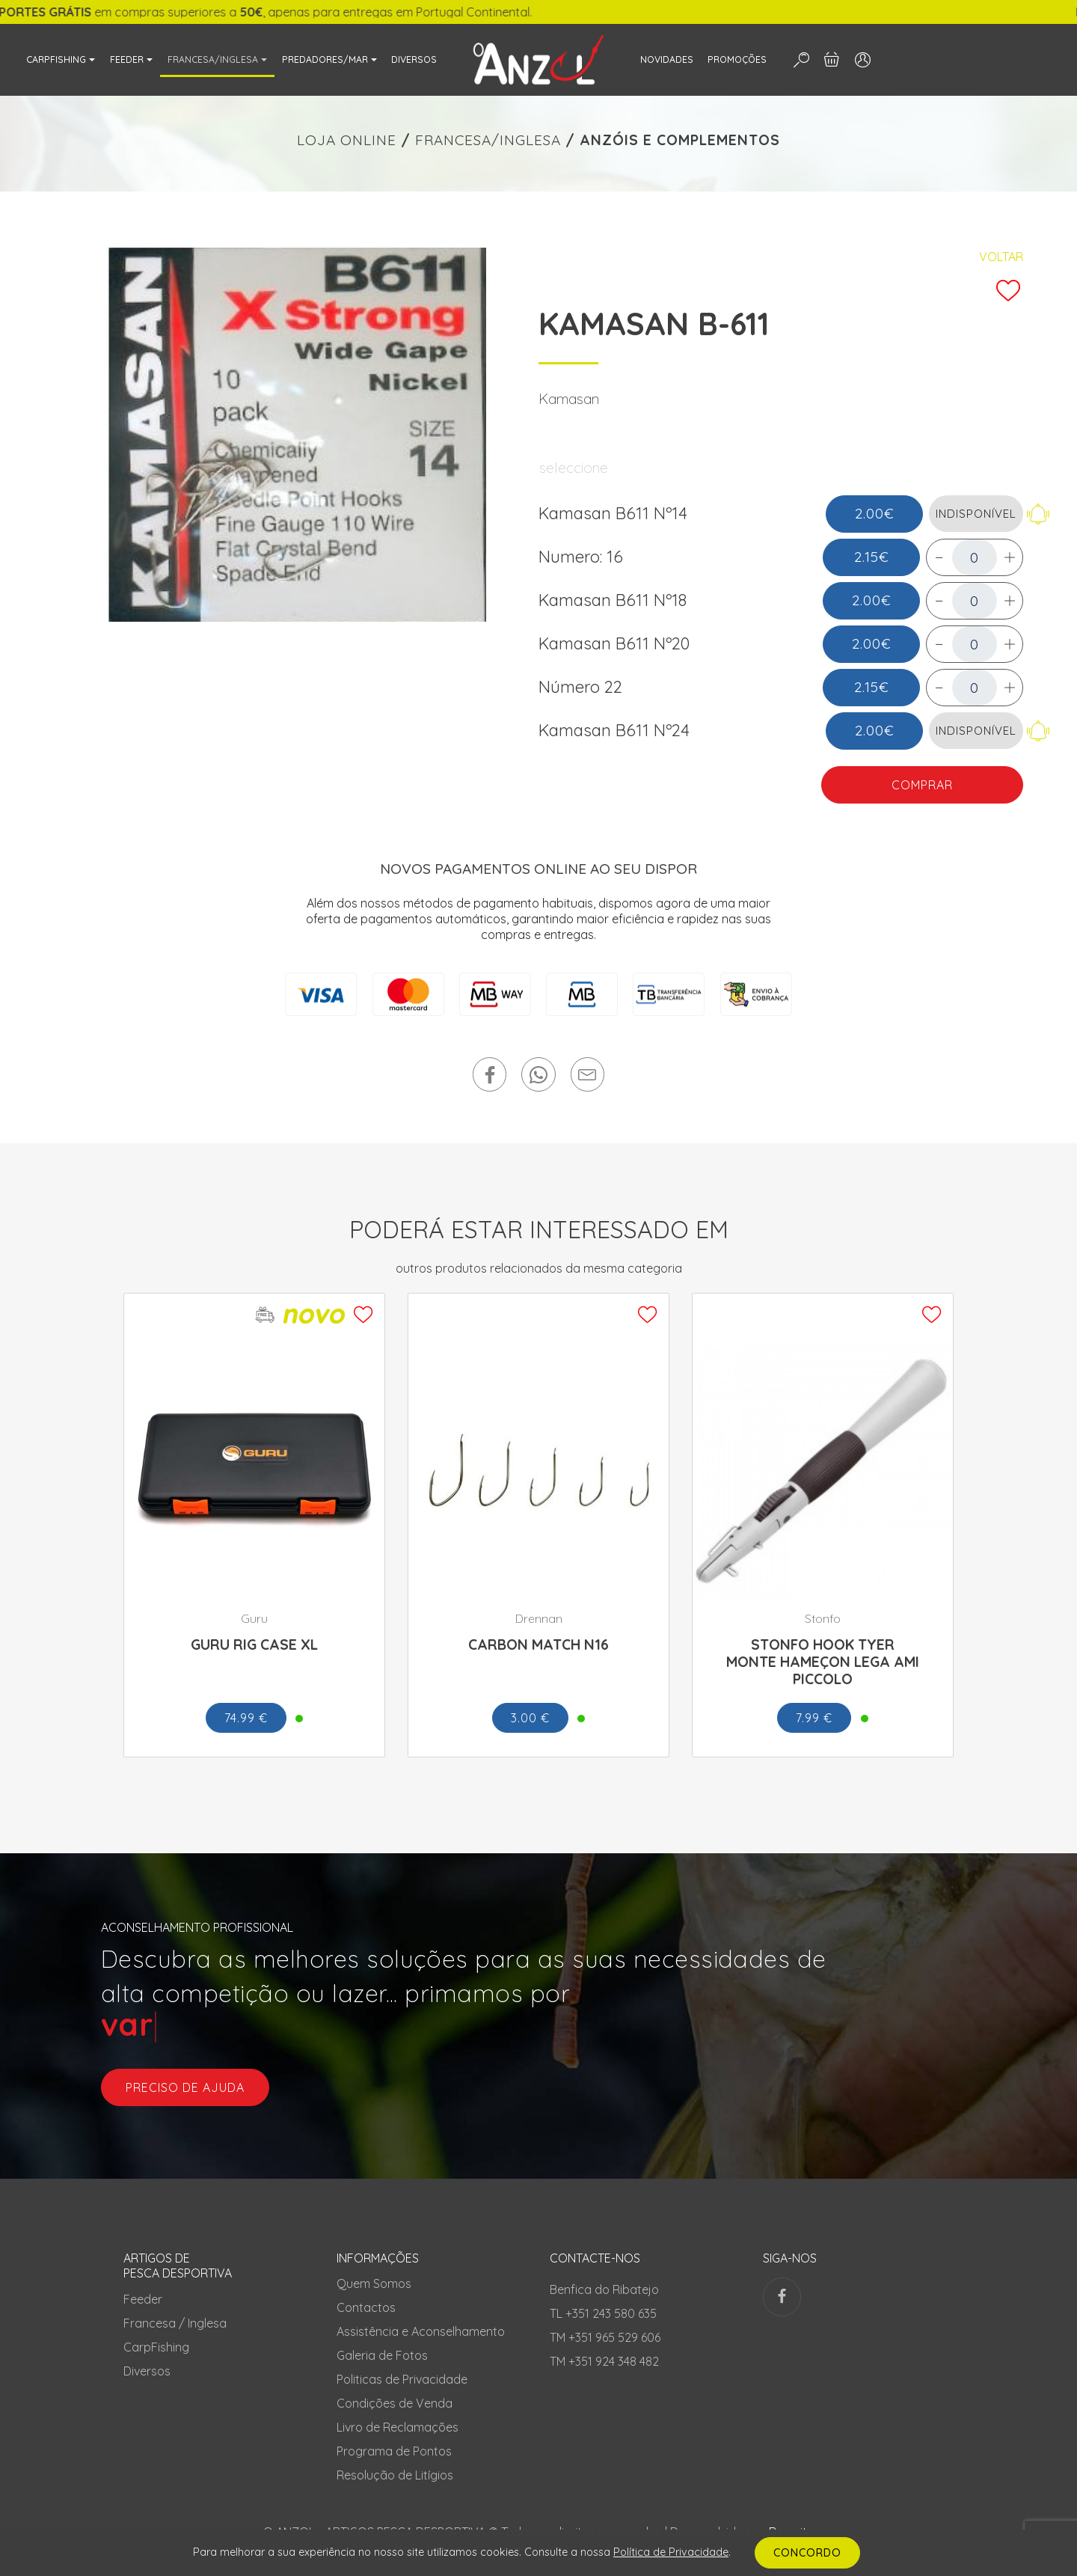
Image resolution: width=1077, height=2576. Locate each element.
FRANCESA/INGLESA (213, 59)
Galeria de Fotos (382, 2355)
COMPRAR (922, 784)
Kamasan (568, 399)
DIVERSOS (414, 59)
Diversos (147, 2371)
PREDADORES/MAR (325, 59)
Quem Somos (374, 2283)
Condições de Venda (394, 2403)
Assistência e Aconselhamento (421, 2331)
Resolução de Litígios (395, 2475)
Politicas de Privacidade (402, 2379)
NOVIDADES (666, 59)
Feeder (142, 2299)
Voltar (1001, 256)
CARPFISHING (56, 59)
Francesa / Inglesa (175, 2323)
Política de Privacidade (670, 2552)
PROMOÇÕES (737, 59)
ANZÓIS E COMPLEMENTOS (680, 140)
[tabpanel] (296, 435)
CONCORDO (807, 2553)
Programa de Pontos (394, 2451)
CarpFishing (156, 2347)
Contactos (366, 2307)
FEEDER (127, 59)
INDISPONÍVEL (976, 514)
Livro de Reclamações (397, 2427)
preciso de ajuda (185, 2087)
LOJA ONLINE (346, 140)
